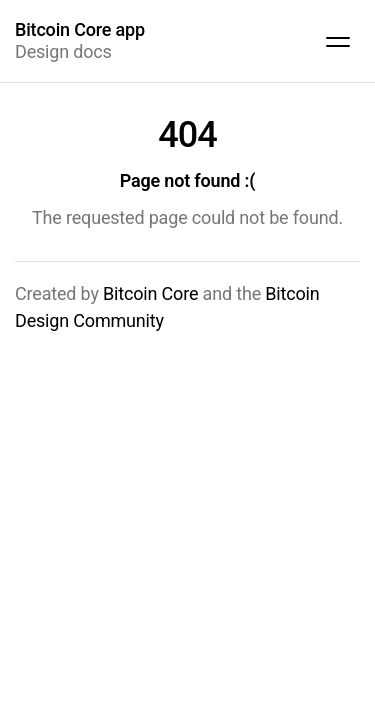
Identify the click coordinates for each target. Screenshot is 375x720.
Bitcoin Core (150, 293)
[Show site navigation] (338, 41)
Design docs (80, 40)
